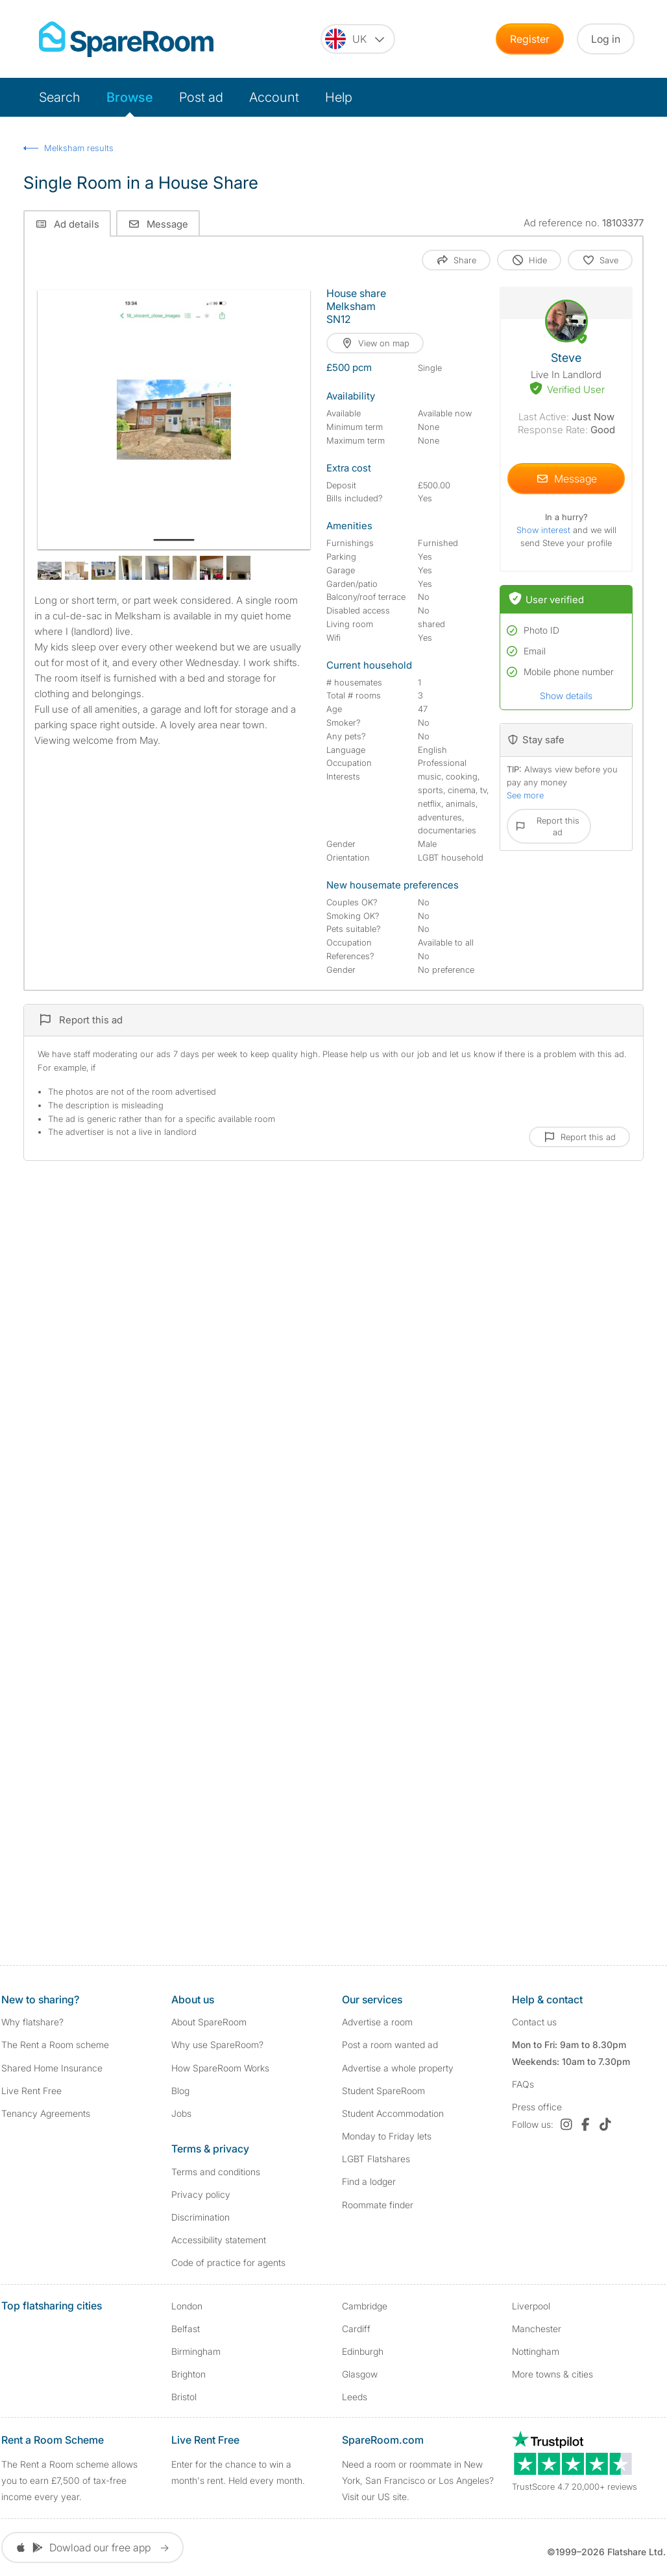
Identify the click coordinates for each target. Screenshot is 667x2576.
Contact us (534, 2021)
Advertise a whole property (398, 2067)
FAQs (523, 2084)
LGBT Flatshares (376, 2158)
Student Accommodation (393, 2113)
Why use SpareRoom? (217, 2044)
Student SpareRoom (383, 2090)
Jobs (181, 2113)
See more (525, 795)
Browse (129, 97)
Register (530, 38)
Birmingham (196, 2351)
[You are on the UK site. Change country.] (358, 39)
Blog (180, 2090)
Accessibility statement (218, 2239)
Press (537, 2106)
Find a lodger (369, 2181)
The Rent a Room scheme (55, 2044)
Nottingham (535, 2351)
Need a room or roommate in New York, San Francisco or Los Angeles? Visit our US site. (418, 2480)
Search (59, 97)
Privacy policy (200, 2194)
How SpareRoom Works (220, 2067)
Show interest (544, 530)
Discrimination (200, 2217)
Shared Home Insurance (52, 2067)
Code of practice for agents (228, 2262)
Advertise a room (377, 2021)
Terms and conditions (215, 2171)
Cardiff (356, 2328)
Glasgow (360, 2373)
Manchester (536, 2328)
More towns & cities (552, 2373)
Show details (566, 695)
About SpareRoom (209, 2021)
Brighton (188, 2373)
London (186, 2305)
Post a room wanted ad (390, 2044)
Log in (605, 38)
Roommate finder (377, 2204)
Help (338, 97)
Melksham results (79, 148)
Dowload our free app (92, 2547)
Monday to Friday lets (386, 2135)
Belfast (185, 2328)
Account (274, 97)
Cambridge (364, 2305)
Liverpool (531, 2305)
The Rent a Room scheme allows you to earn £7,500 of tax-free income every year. (69, 2480)
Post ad (201, 97)
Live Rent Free (31, 2090)
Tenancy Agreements (45, 2113)
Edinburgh (362, 2351)
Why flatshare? (32, 2021)
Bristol (184, 2396)
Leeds (354, 2396)
